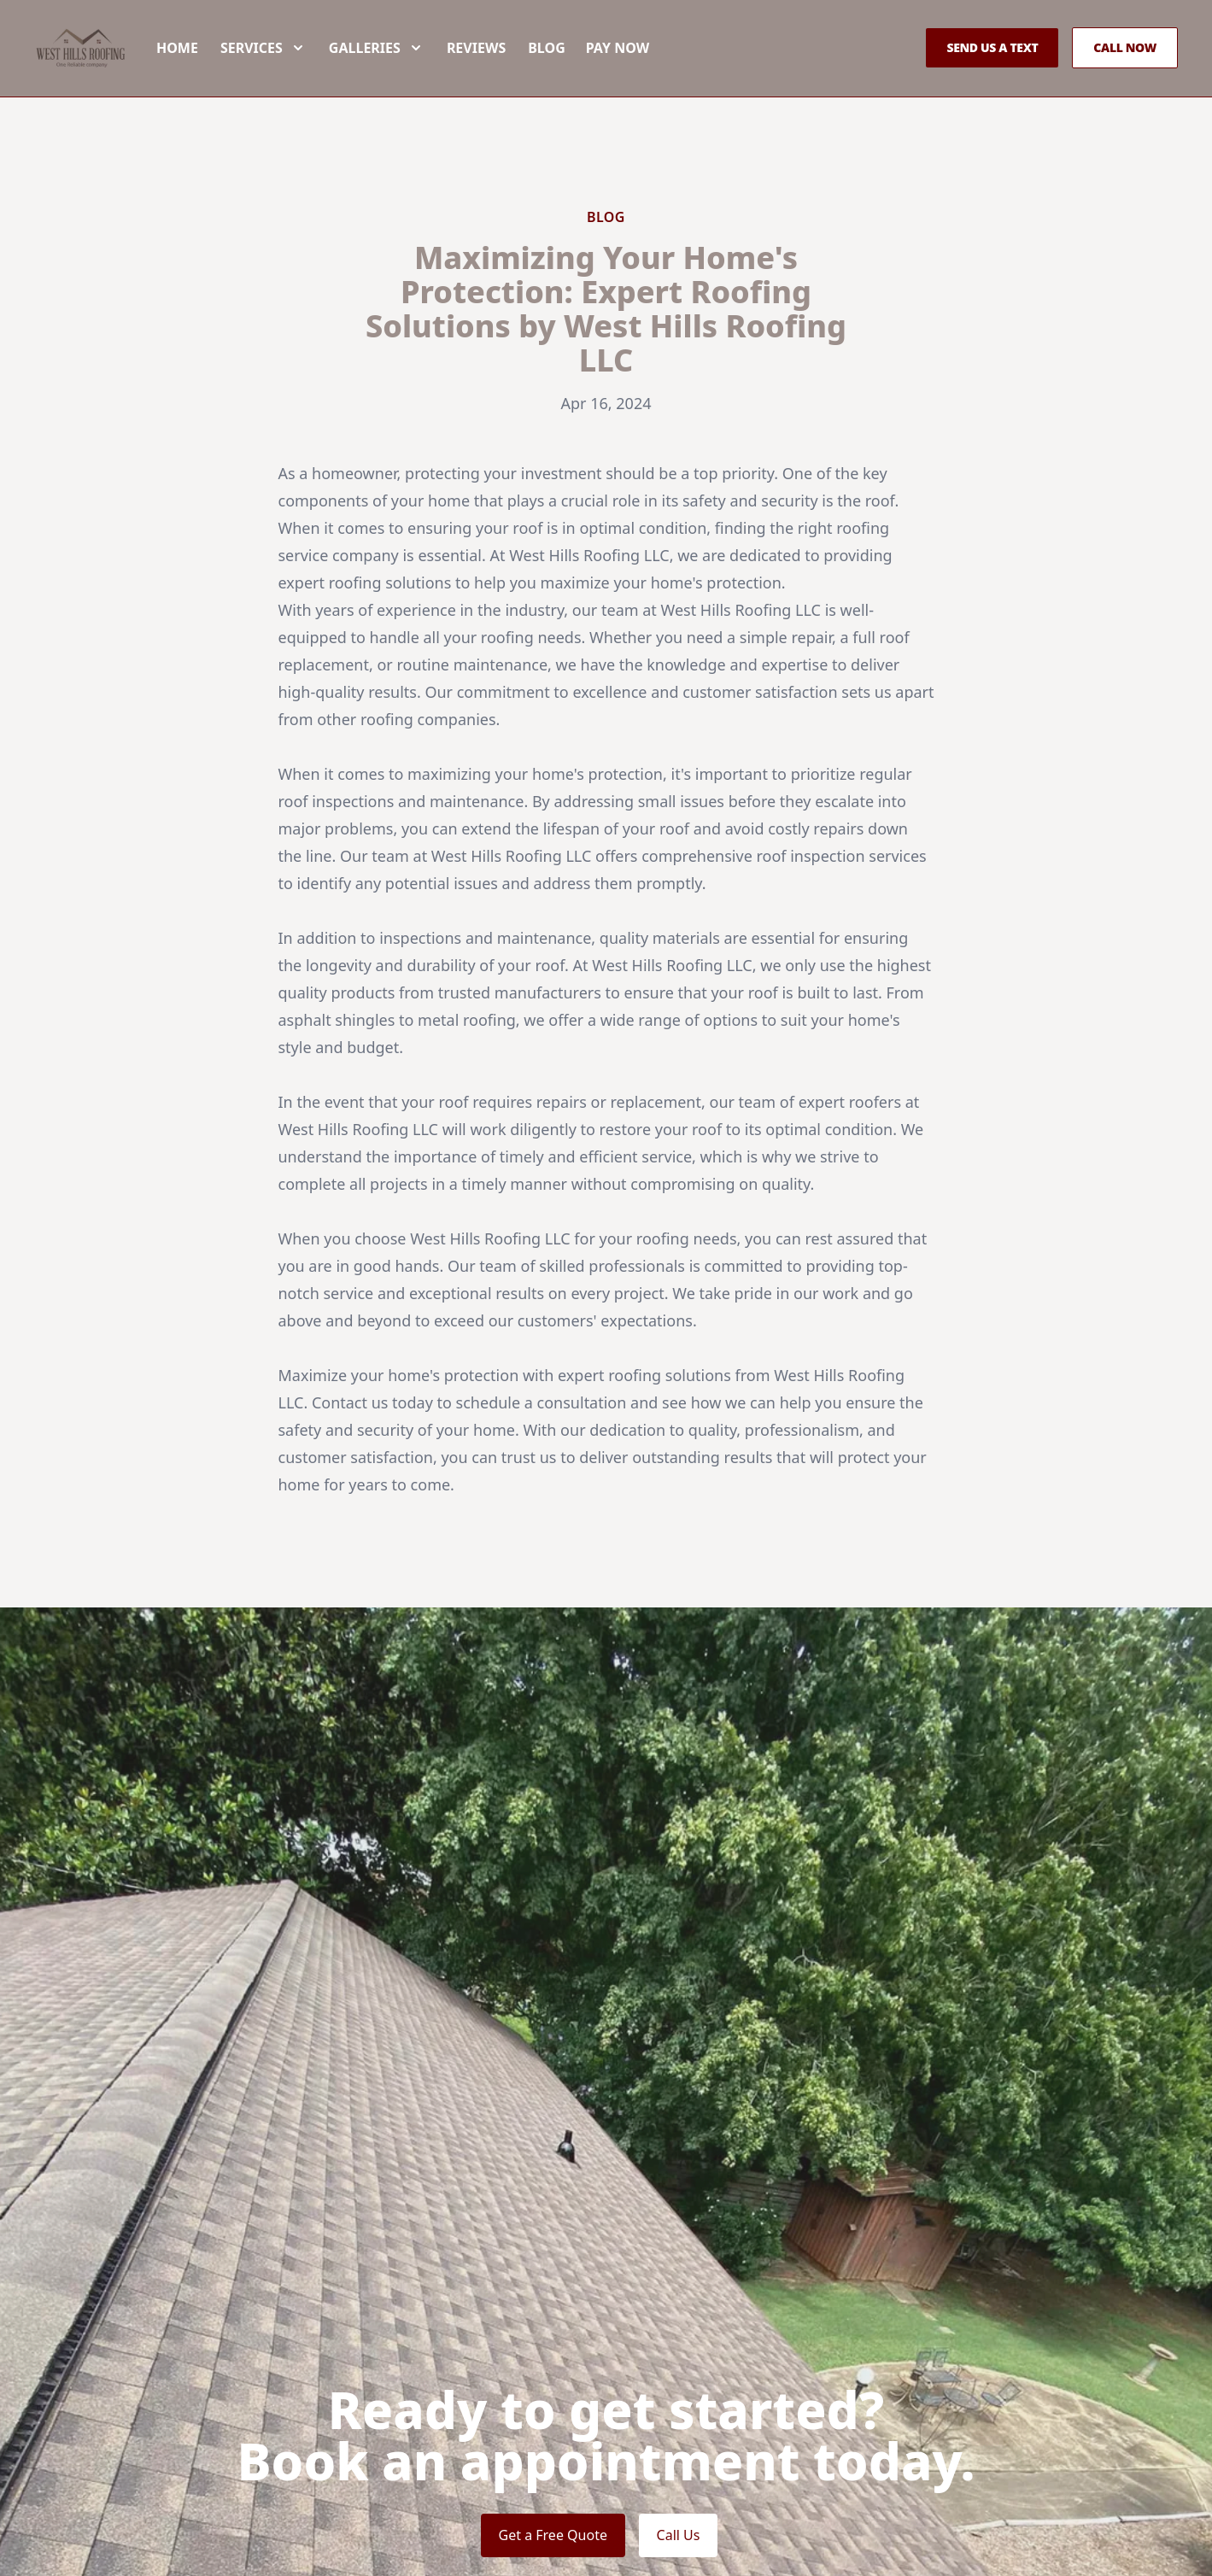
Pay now (657, 75)
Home (217, 75)
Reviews (516, 75)
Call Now (1124, 75)
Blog (587, 75)
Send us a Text (992, 75)
